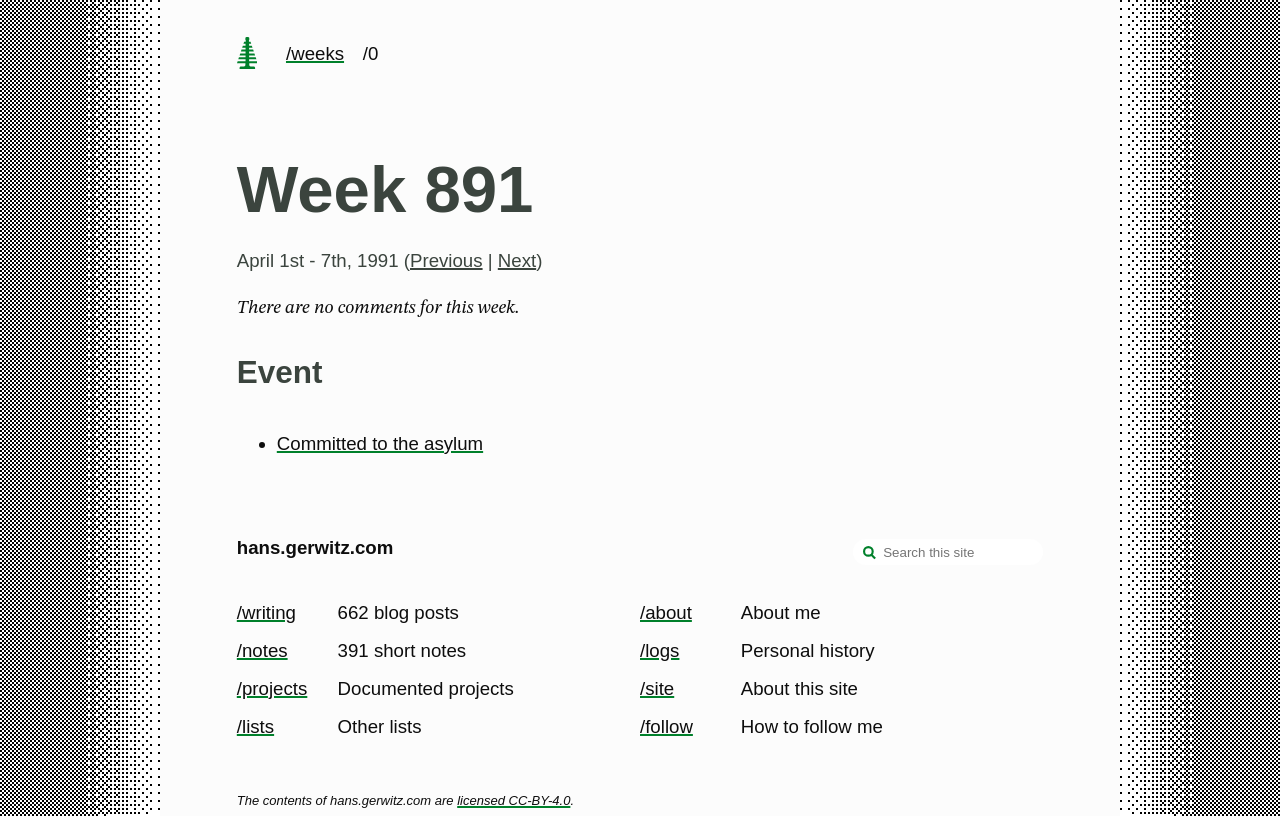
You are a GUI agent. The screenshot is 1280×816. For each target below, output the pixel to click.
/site (657, 688)
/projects (272, 688)
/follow (666, 726)
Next (517, 260)
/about (666, 612)
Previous (446, 260)
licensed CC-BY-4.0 (513, 800)
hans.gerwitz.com (315, 547)
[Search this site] (948, 552)
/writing (266, 612)
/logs (659, 650)
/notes (262, 650)
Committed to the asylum (380, 443)
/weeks (315, 53)
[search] (870, 554)
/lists (255, 726)
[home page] (247, 55)
